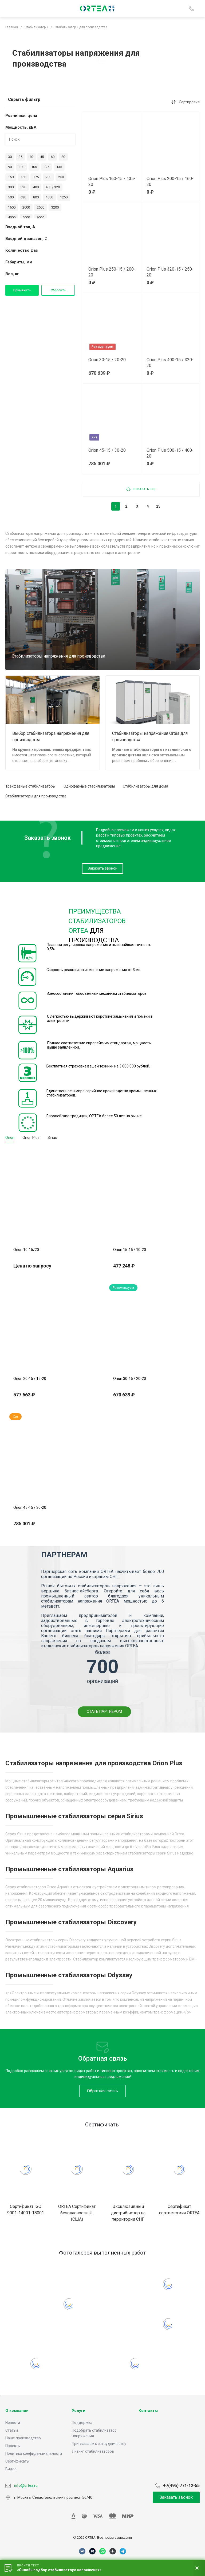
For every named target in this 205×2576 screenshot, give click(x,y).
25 (158, 506)
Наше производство (23, 2438)
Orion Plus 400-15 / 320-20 (170, 362)
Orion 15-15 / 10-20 (129, 1250)
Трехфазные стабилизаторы (30, 786)
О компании (17, 2410)
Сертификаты (17, 2461)
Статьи (11, 2430)
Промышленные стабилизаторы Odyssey (68, 1975)
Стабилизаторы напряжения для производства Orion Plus (93, 1763)
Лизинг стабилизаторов (93, 2451)
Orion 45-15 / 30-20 (107, 450)
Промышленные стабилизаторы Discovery (71, 1922)
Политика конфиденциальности (33, 2453)
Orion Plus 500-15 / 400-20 (170, 453)
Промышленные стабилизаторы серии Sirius (74, 1816)
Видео (11, 2469)
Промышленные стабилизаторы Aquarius (69, 1869)
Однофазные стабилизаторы (89, 786)
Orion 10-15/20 (26, 1250)
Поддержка (82, 2422)
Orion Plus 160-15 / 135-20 (111, 181)
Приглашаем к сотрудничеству (99, 2444)
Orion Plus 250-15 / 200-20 (111, 272)
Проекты (13, 2446)
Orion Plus (31, 1137)
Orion (9, 1137)
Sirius (52, 1137)
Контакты (148, 2410)
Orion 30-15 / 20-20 (107, 359)
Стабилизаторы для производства (35, 796)
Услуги (78, 2410)
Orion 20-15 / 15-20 (29, 1378)
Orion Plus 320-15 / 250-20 (170, 272)
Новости (12, 2422)
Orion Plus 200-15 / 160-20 (170, 181)
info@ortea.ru (21, 2485)
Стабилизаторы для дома (145, 786)
